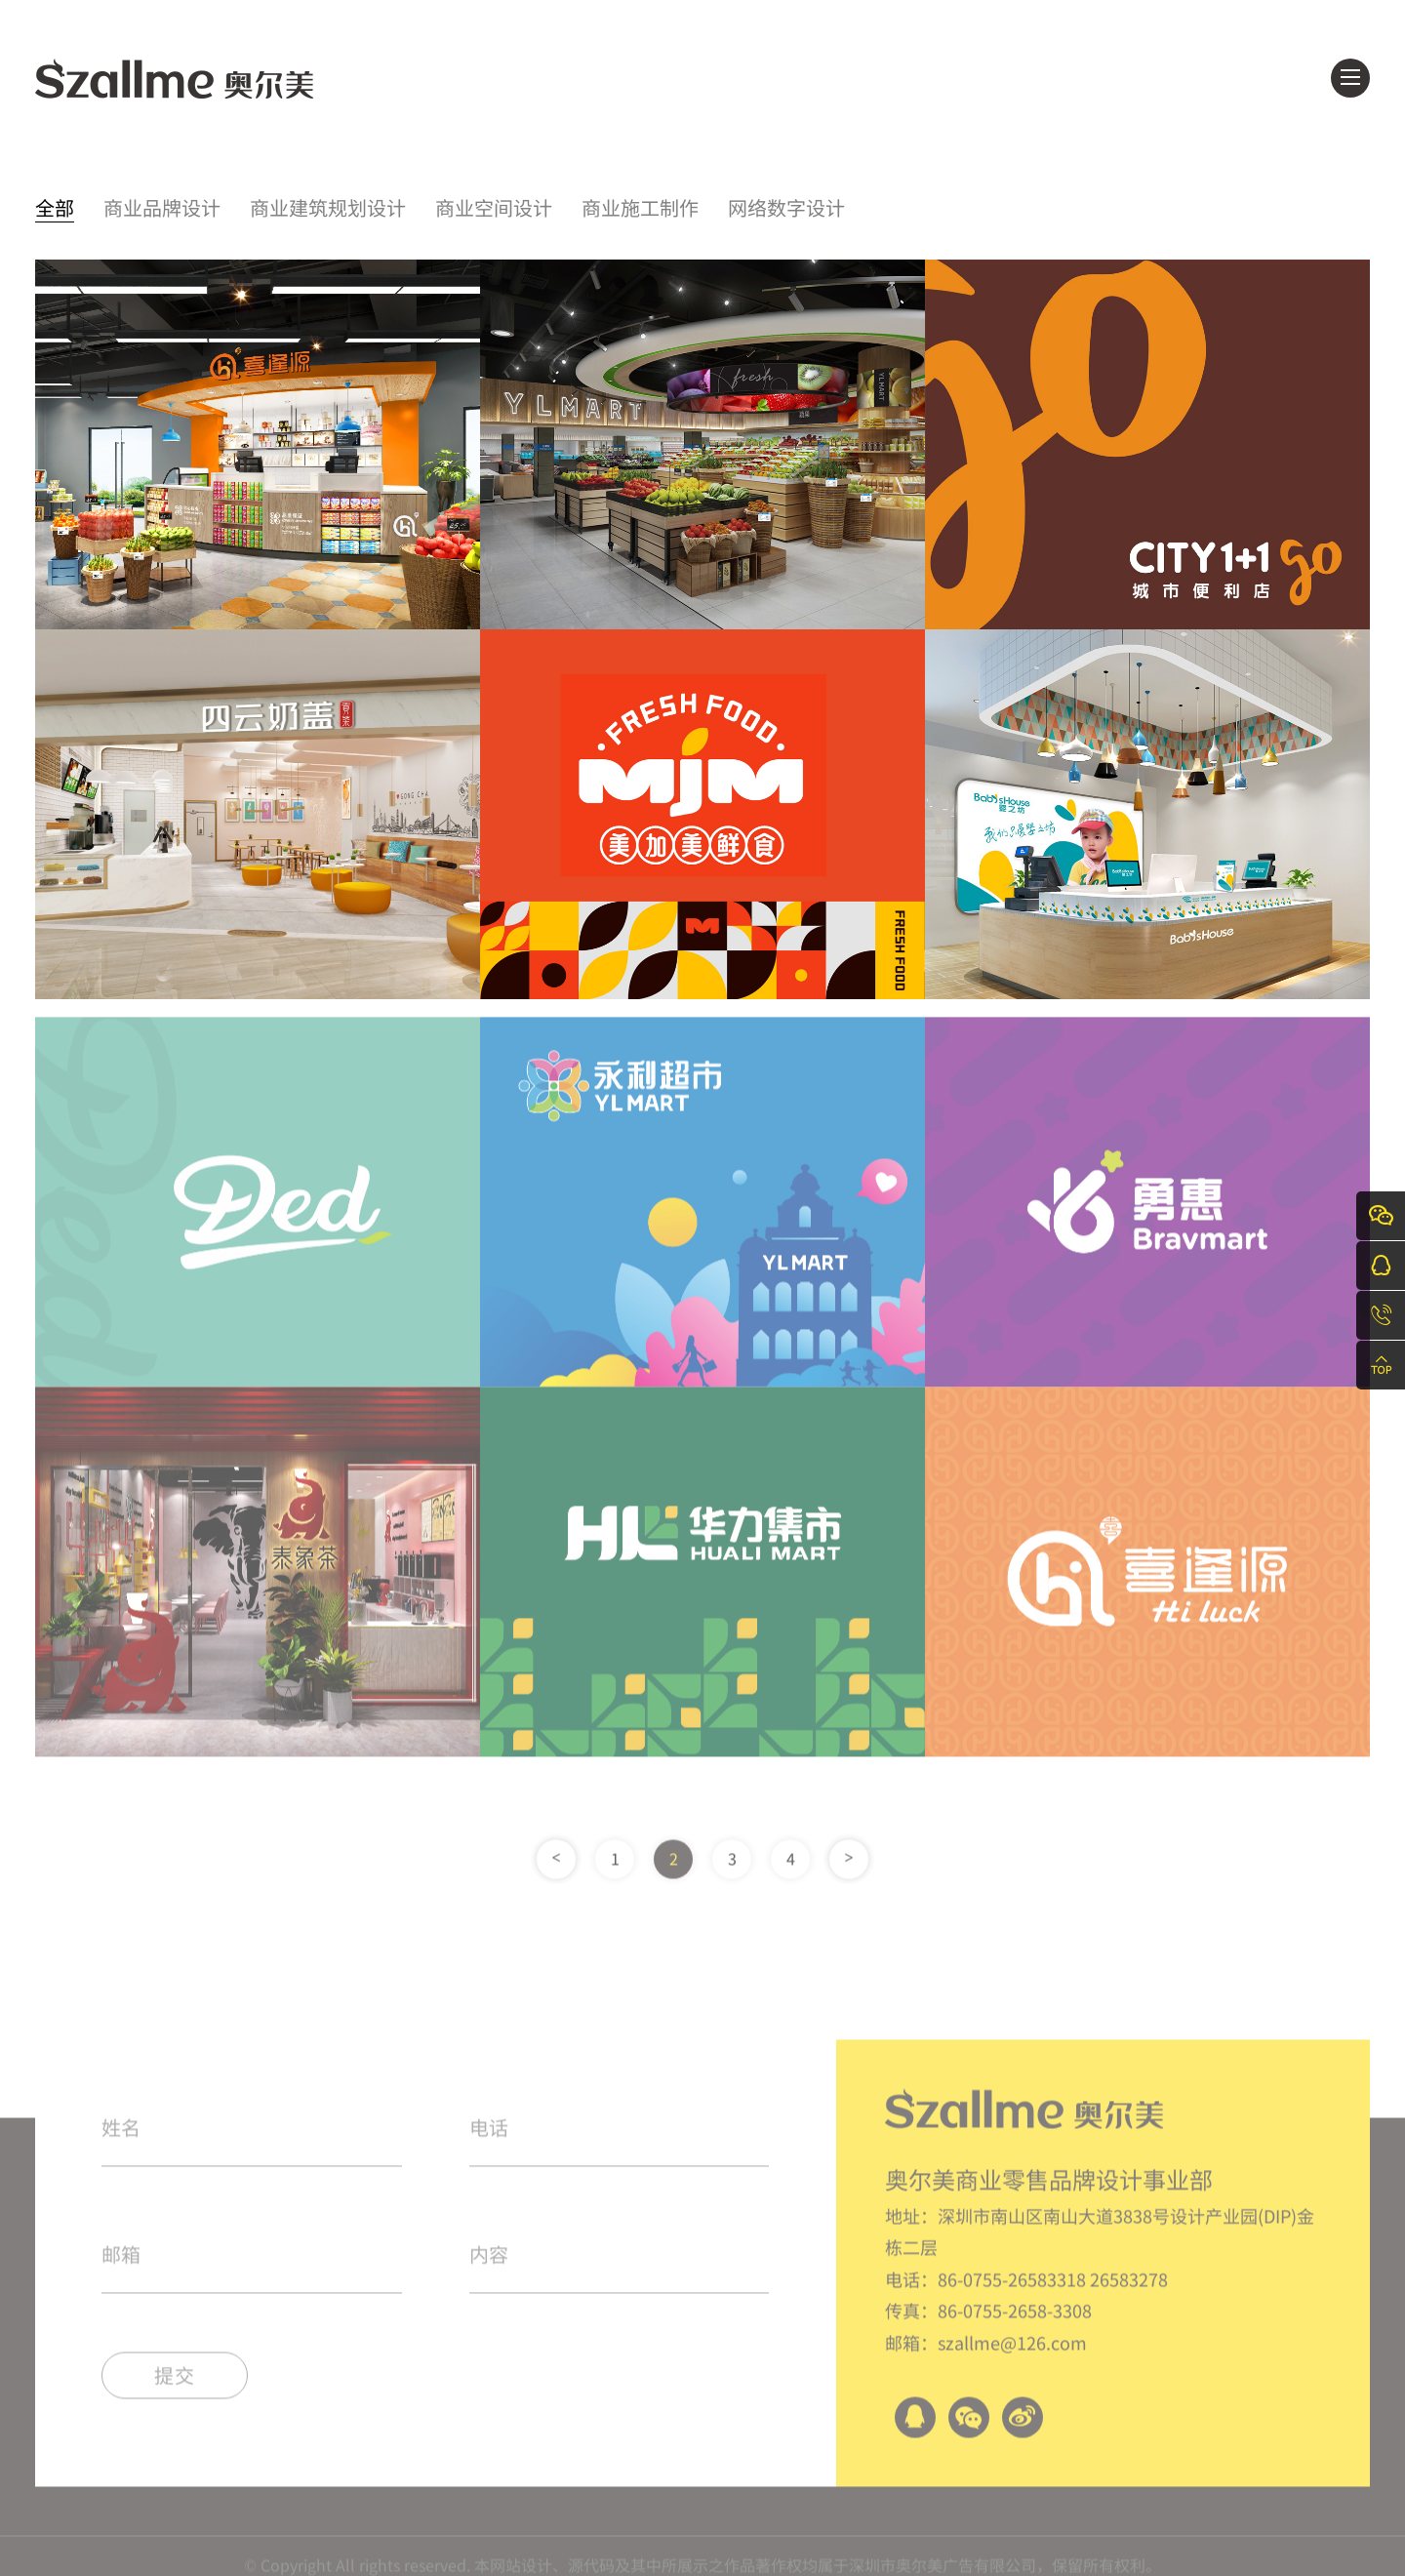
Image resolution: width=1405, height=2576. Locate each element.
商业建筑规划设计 (328, 209)
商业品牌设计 (162, 209)
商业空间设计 (493, 209)
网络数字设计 (786, 209)
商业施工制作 (640, 209)
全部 (54, 209)
